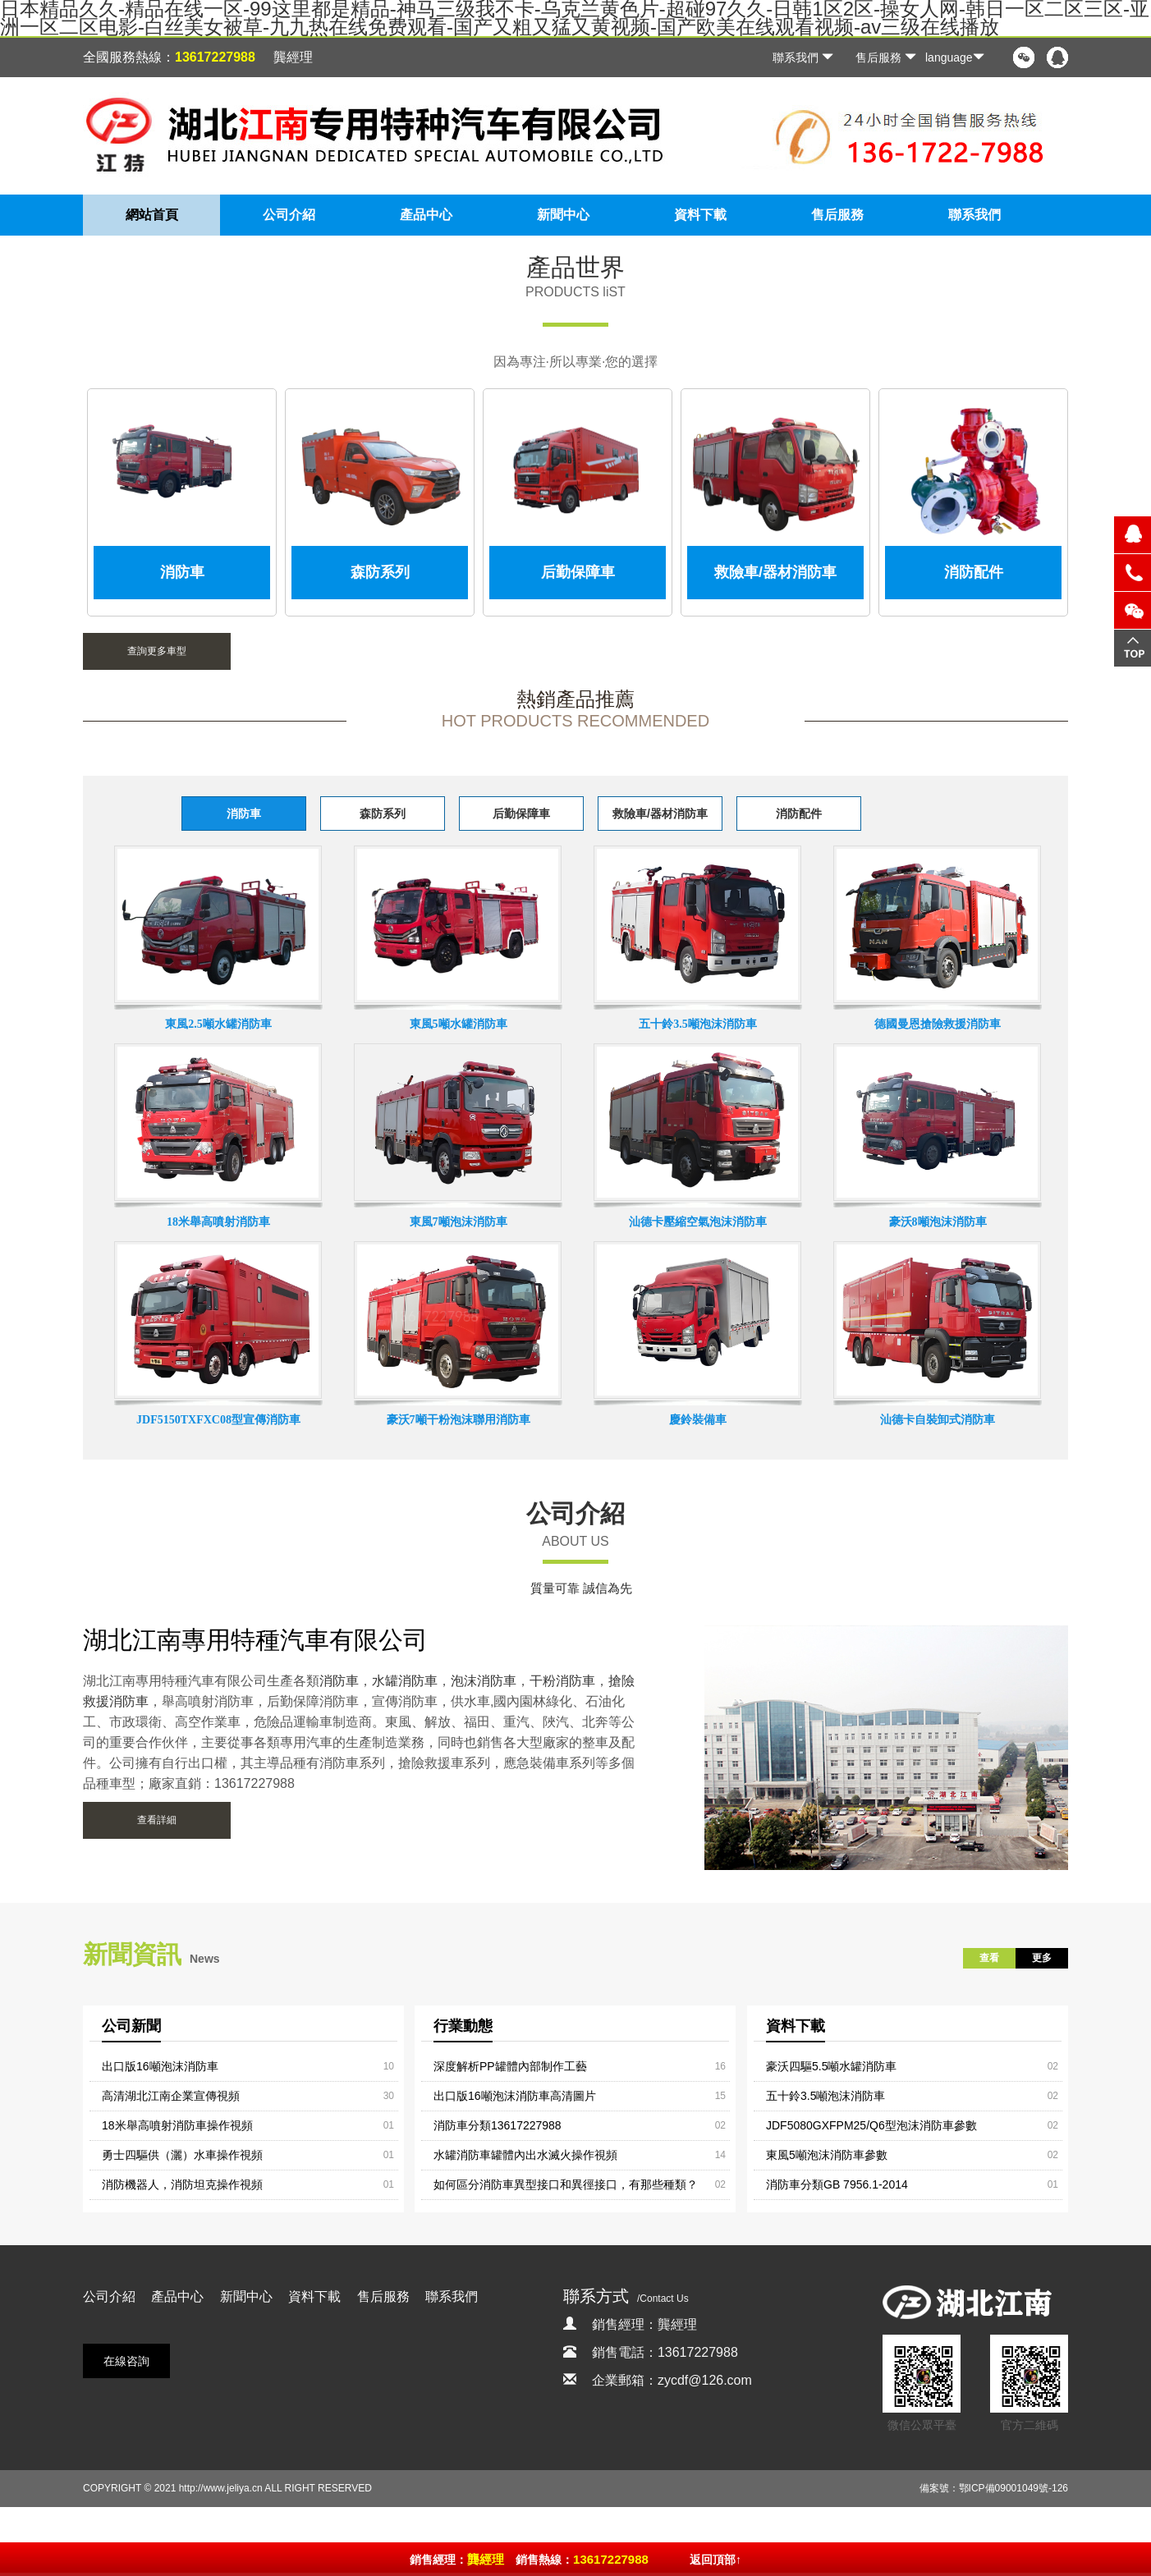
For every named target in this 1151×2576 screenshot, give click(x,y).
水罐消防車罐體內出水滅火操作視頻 (525, 2154)
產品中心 (426, 215)
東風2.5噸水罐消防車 (218, 1024)
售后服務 (885, 57)
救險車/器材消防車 (660, 813)
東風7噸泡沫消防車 (458, 1222)
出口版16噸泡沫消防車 (160, 2066)
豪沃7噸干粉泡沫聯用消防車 (458, 1420)
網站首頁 (152, 215)
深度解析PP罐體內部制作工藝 (510, 2066)
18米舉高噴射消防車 (218, 1222)
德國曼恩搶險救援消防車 (937, 1024)
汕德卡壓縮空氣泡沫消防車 (698, 1222)
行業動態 (463, 2026)
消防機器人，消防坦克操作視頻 (182, 2184)
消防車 (244, 813)
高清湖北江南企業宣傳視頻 (171, 2095)
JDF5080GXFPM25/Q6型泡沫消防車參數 (871, 2125)
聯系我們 (803, 57)
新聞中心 (563, 215)
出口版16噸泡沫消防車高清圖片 (514, 2095)
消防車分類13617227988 (497, 2125)
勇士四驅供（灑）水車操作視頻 (182, 2154)
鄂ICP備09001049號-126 (1013, 2488)
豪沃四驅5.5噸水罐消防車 (831, 2066)
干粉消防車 (562, 1681)
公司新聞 (131, 2026)
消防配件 (799, 813)
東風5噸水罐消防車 (458, 1024)
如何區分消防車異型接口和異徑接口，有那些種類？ (565, 2184)
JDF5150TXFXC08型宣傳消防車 (218, 1420)
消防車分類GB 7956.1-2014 (837, 2184)
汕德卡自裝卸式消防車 (937, 1420)
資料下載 (700, 215)
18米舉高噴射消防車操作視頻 (177, 2125)
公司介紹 (289, 215)
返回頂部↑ (715, 2559)
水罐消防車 (405, 1681)
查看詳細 (157, 1820)
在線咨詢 (126, 2360)
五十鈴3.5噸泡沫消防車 (698, 1024)
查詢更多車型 (156, 651)
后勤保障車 (521, 813)
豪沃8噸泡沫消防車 (938, 1222)
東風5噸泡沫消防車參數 (826, 2154)
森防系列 (383, 813)
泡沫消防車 (483, 1681)
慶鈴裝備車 (698, 1420)
